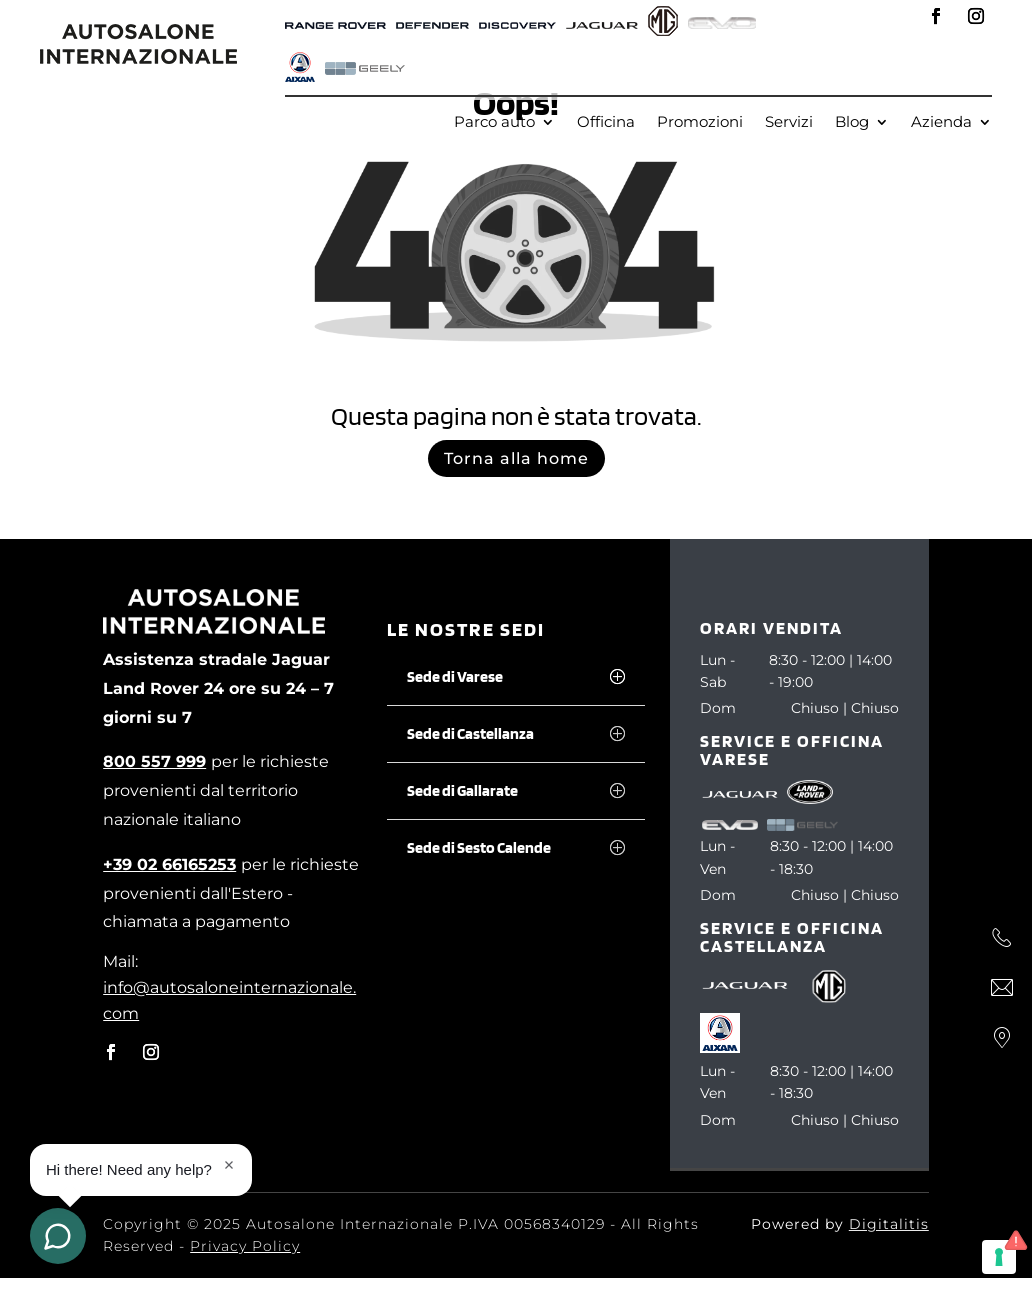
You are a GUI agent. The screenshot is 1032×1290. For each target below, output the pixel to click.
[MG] (663, 24)
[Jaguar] (602, 24)
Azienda (941, 123)
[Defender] (432, 24)
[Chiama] (1002, 938)
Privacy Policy (245, 1246)
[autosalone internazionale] (138, 58)
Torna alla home (516, 458)
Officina (606, 123)
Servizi (789, 123)
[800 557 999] (154, 761)
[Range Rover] (335, 24)
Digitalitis (889, 1224)
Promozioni (700, 123)
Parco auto (494, 123)
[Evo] (722, 24)
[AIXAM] (300, 70)
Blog (852, 123)
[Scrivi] (1002, 988)
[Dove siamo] (1002, 1038)
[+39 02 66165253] (169, 864)
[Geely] (365, 70)
